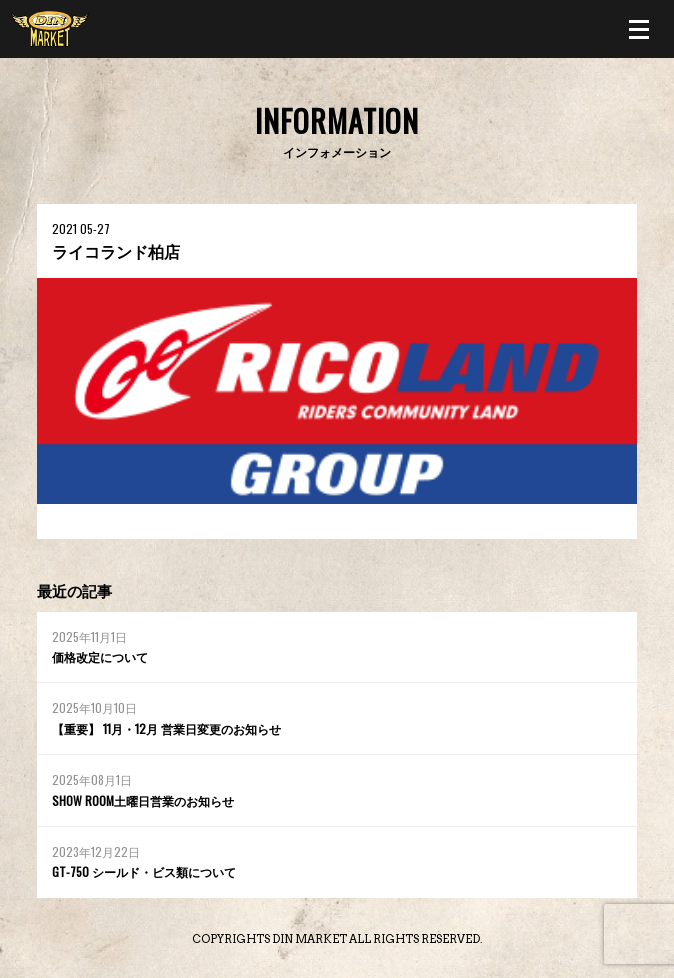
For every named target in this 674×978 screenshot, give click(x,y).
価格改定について (100, 656)
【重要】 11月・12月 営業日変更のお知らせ (166, 728)
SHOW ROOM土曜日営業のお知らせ (143, 800)
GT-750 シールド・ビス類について (144, 871)
